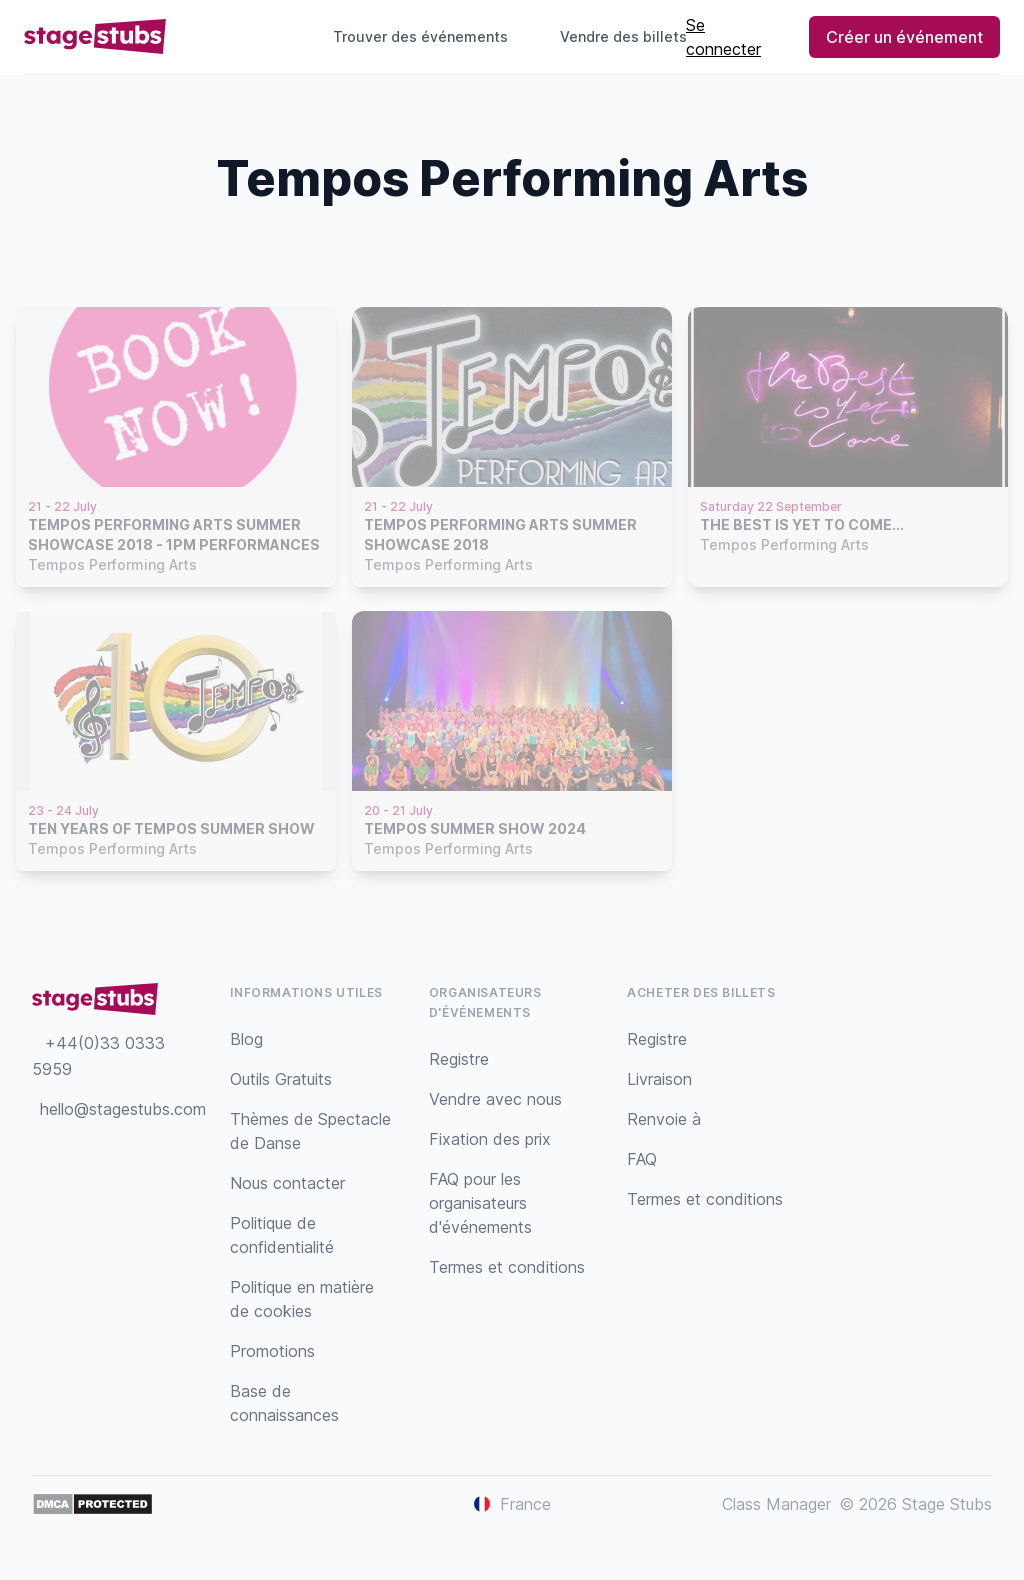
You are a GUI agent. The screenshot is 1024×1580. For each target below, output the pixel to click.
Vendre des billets (631, 36)
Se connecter (723, 37)
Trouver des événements (420, 36)
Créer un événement (904, 37)
